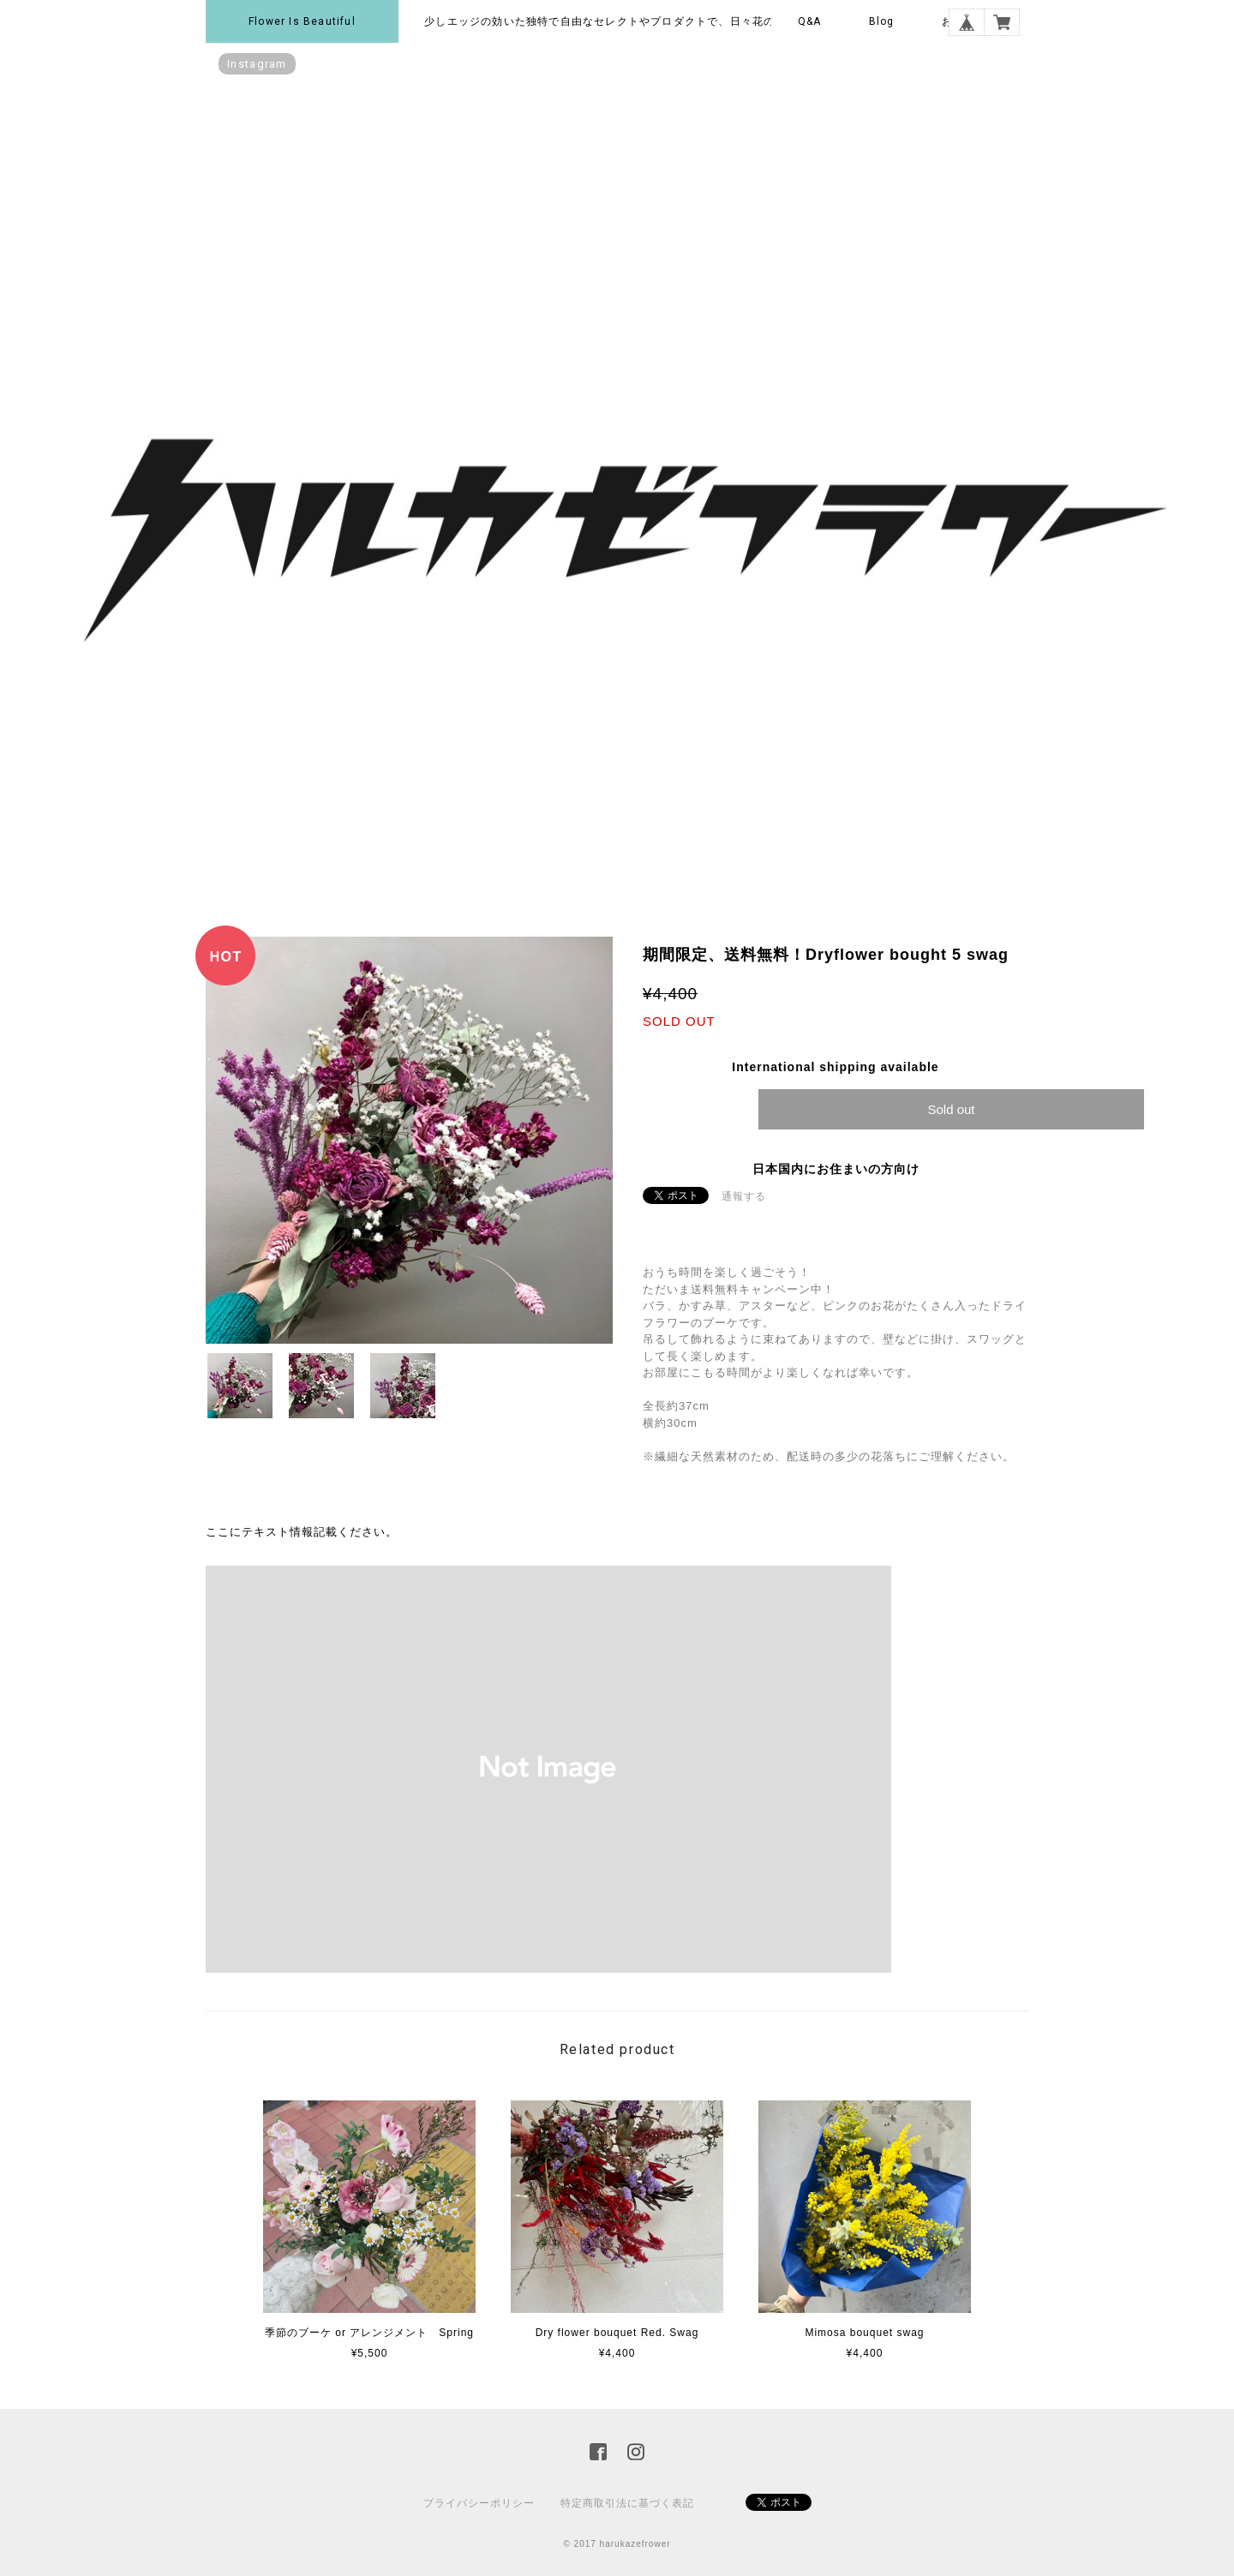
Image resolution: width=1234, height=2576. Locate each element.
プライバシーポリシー (479, 2503)
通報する (744, 1196)
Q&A (810, 21)
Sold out (950, 1109)
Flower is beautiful (302, 21)
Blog (882, 21)
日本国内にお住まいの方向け (836, 1169)
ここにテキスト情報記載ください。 (302, 1531)
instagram (257, 63)
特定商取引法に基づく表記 (627, 2503)
